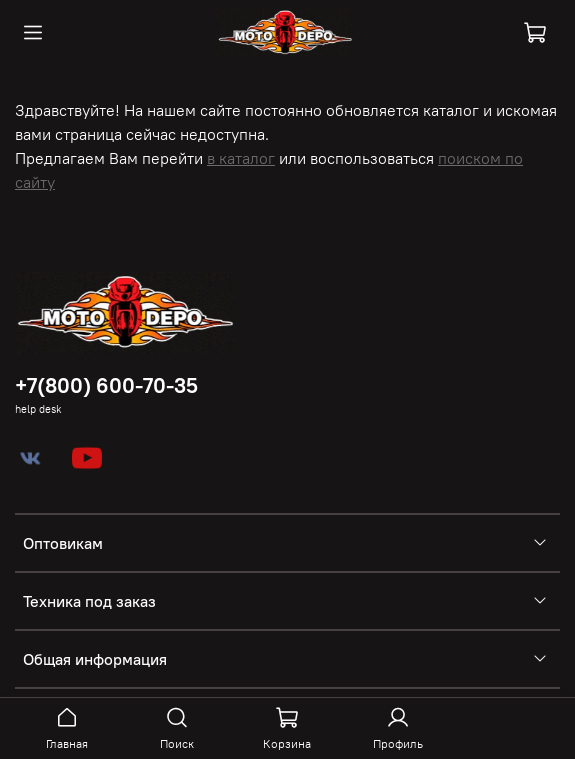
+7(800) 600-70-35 (106, 385)
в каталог (241, 158)
